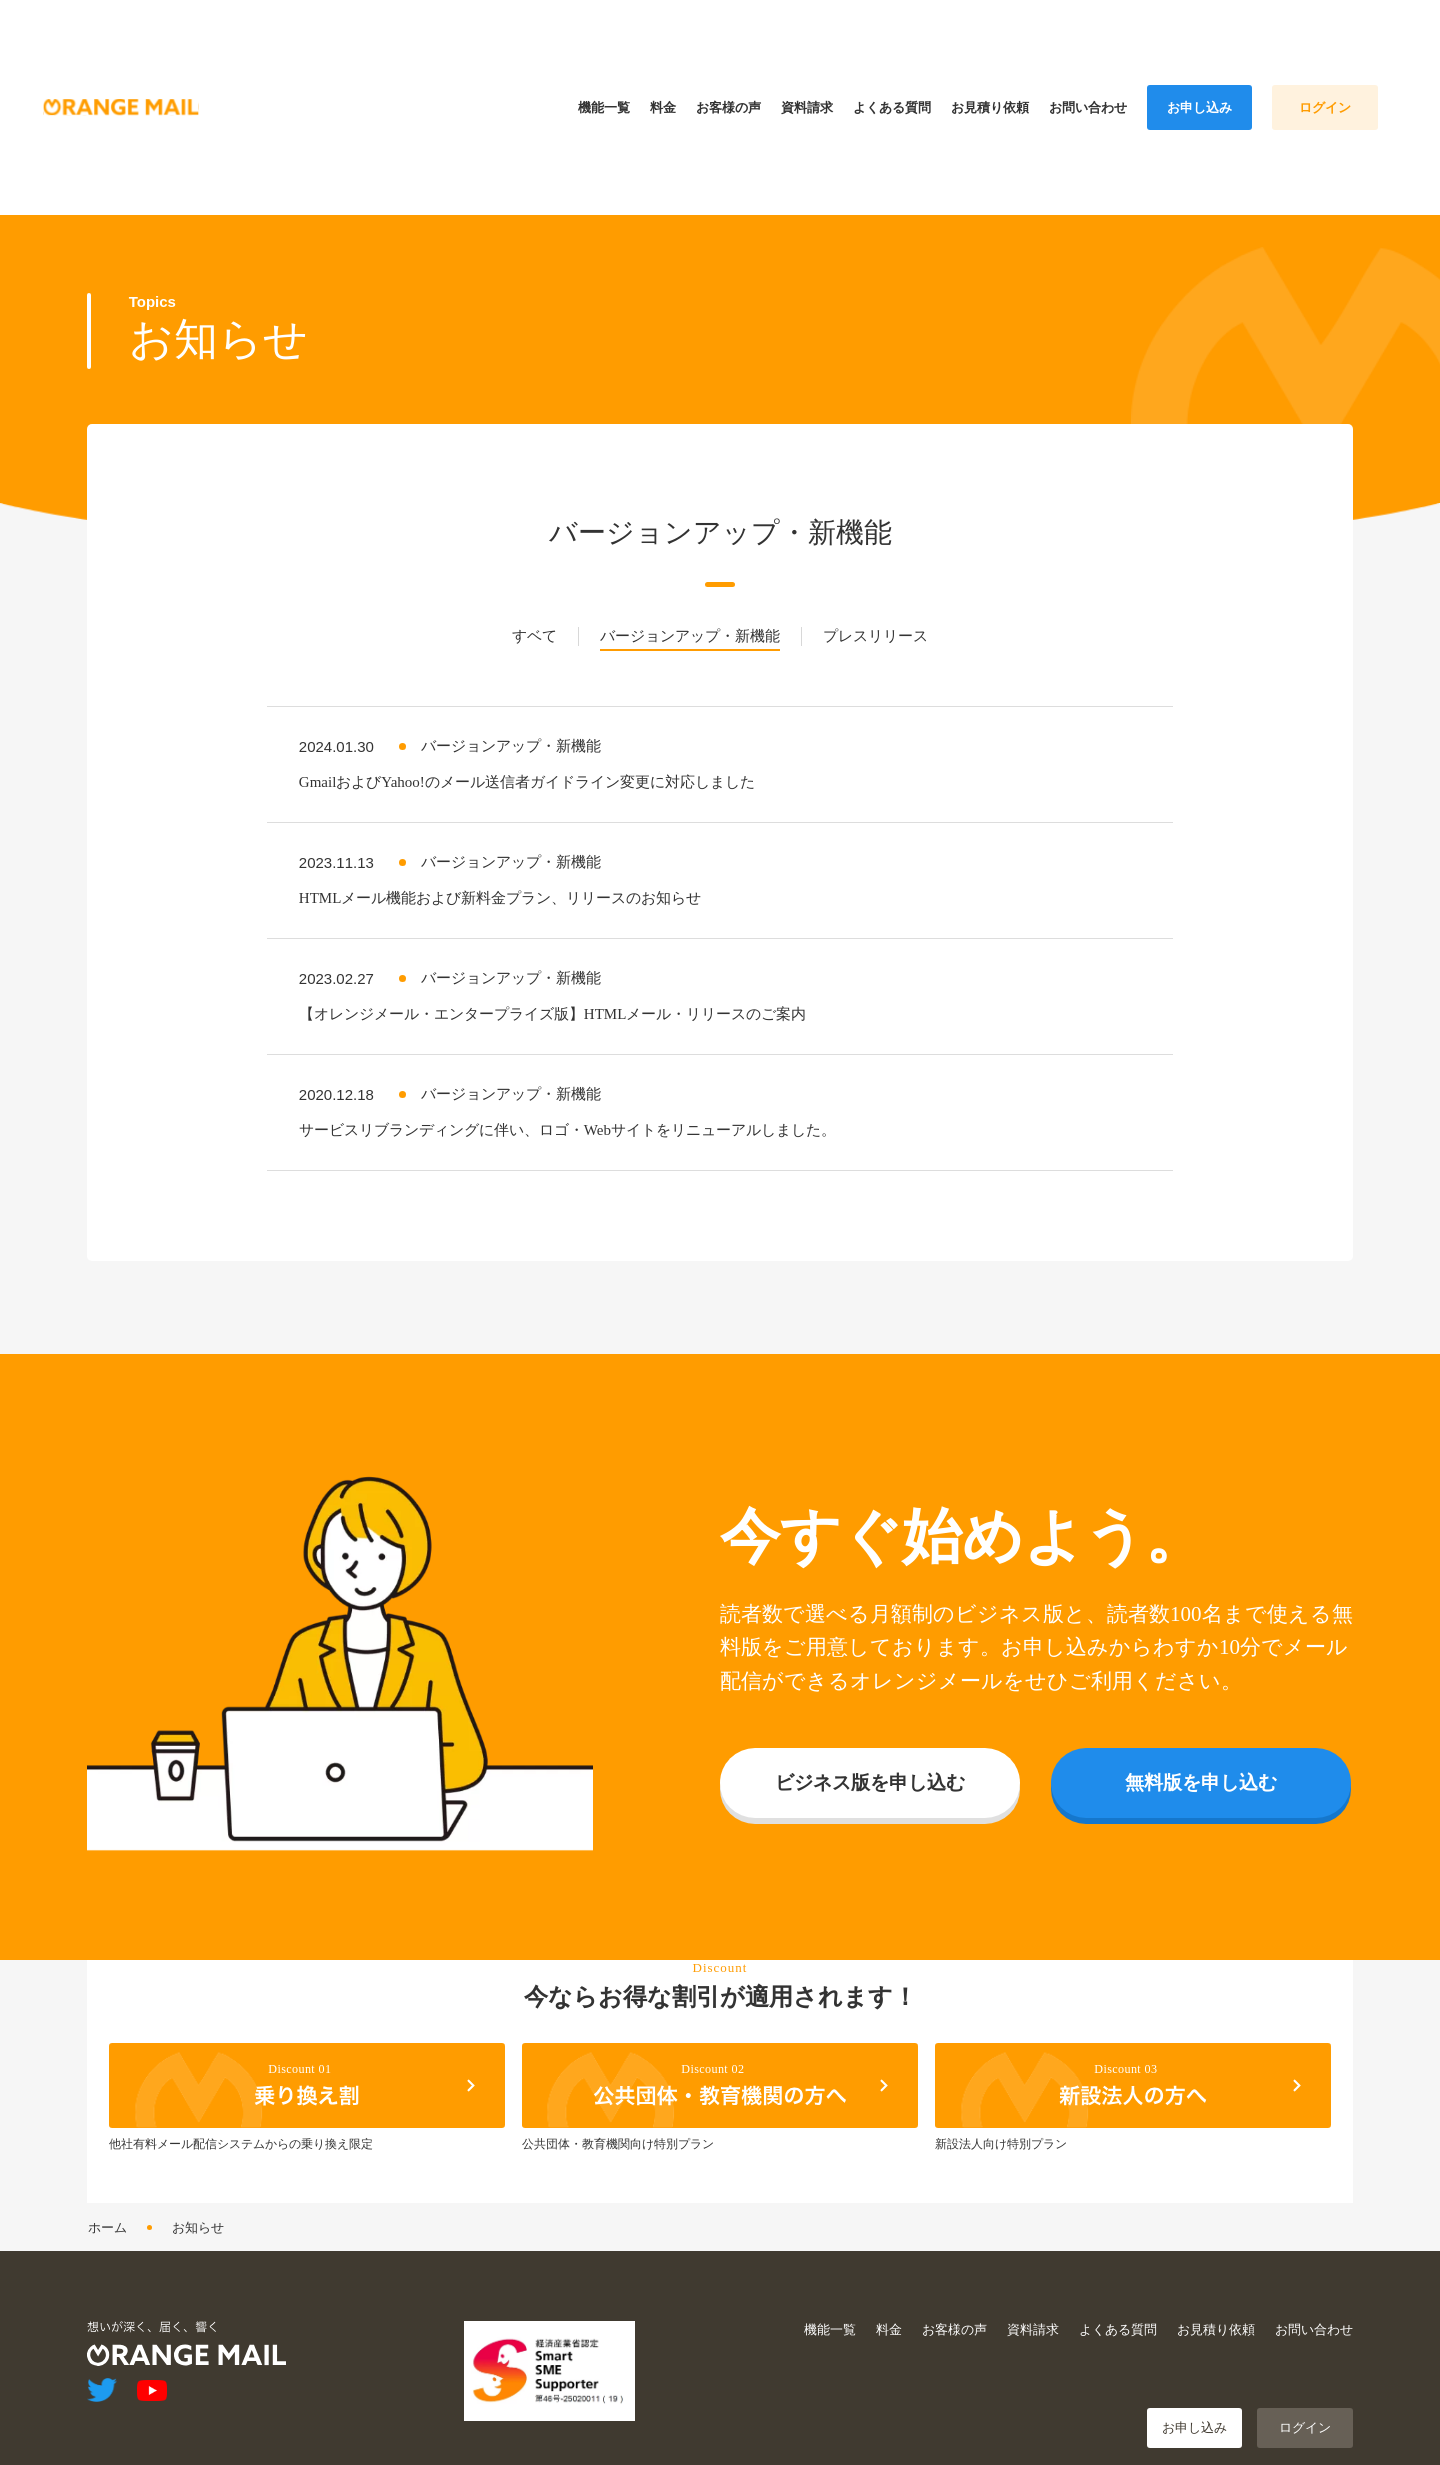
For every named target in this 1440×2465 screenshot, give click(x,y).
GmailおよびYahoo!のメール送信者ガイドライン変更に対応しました (527, 772)
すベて (534, 626)
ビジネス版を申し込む (870, 1772)
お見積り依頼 (1216, 2319)
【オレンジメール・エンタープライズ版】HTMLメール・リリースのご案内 (553, 1004)
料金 (889, 2319)
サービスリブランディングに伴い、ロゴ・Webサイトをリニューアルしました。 (567, 1120)
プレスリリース (875, 626)
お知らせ (198, 2217)
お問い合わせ (1314, 2319)
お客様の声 (954, 2319)
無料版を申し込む (1201, 1772)
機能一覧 (830, 2319)
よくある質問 (1118, 2319)
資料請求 (1033, 2319)
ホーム (107, 2217)
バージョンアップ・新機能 (690, 626)
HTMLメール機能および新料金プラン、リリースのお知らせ (500, 888)
